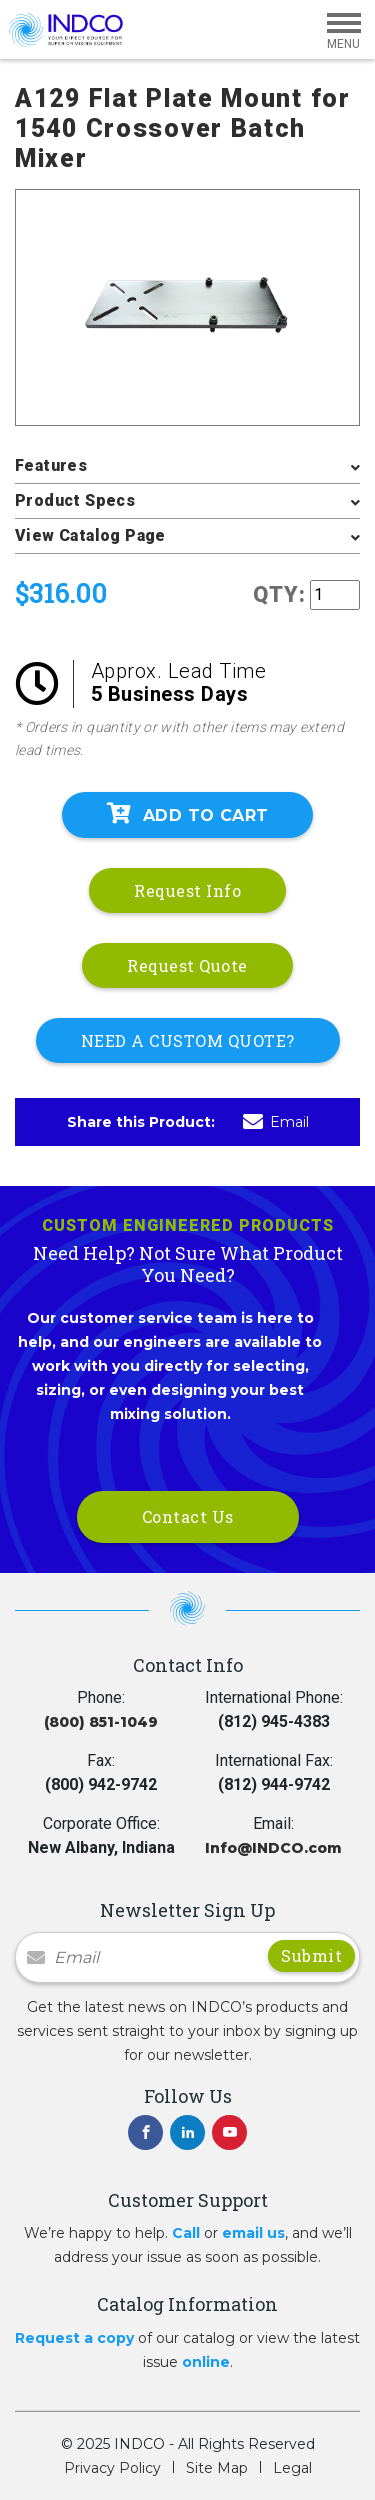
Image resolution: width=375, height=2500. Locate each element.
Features (51, 465)
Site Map (217, 2468)
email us (253, 2233)
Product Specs (75, 500)
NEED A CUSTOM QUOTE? (188, 1040)
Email (276, 1122)
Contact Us (188, 1516)
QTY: (279, 594)
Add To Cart (188, 814)
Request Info (187, 890)
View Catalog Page (90, 535)
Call (186, 2233)
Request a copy (74, 2338)
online (206, 2362)
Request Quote (187, 965)
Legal (292, 2468)
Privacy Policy (112, 2468)
